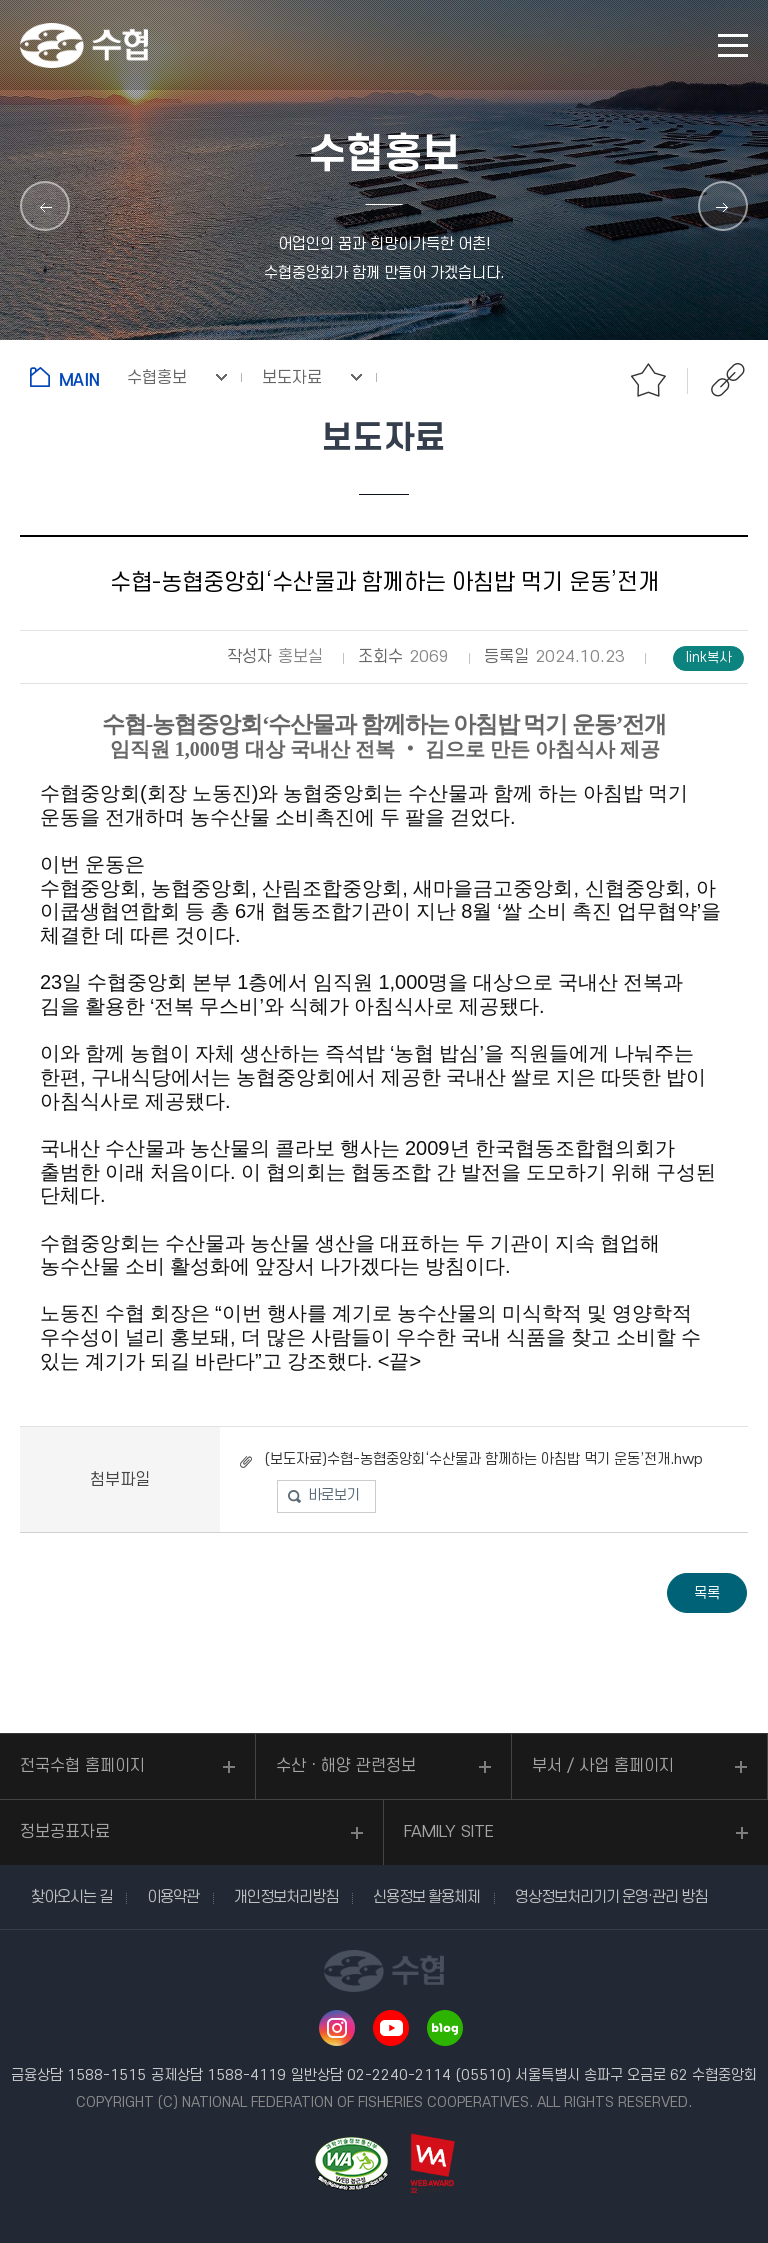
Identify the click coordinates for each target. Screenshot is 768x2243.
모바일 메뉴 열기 (733, 45)
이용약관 (173, 1897)
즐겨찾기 (648, 380)
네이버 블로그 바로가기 (445, 2028)
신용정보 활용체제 (426, 1897)
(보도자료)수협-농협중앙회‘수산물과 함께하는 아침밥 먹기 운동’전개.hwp (484, 1459)
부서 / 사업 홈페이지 (603, 1766)
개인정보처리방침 (286, 1897)
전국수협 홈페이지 (82, 1766)
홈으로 (68, 377)
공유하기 (728, 380)
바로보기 (334, 1495)
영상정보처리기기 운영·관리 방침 (611, 1897)
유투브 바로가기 (391, 2028)
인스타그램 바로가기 (337, 2028)
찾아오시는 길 (71, 1897)
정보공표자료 (65, 1832)
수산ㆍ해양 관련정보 (346, 1766)
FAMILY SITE (449, 1832)
